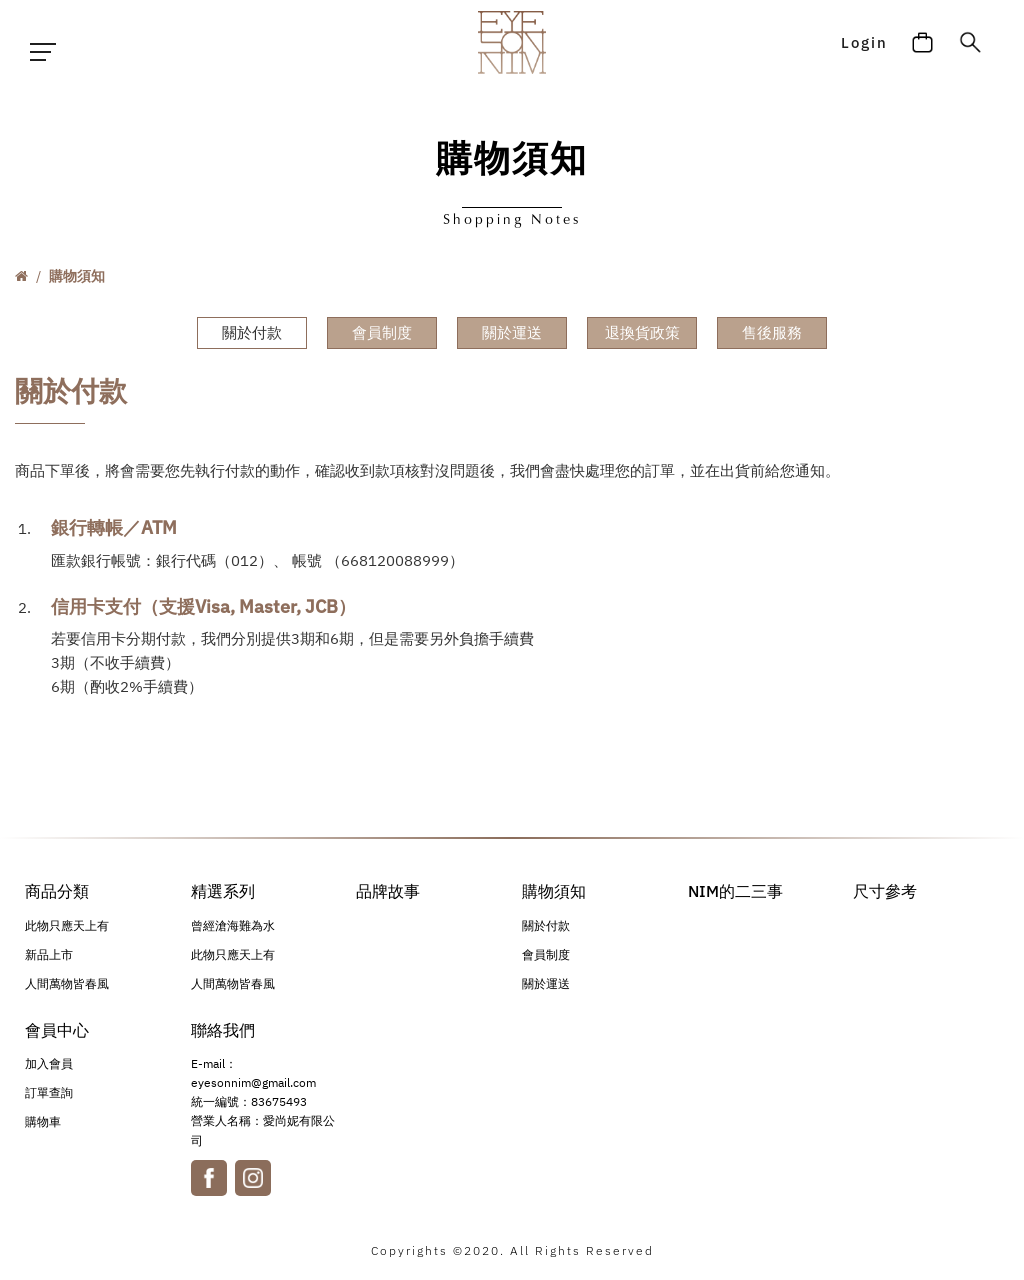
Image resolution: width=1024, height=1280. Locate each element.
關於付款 (252, 332)
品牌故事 (388, 891)
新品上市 (49, 956)
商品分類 (57, 891)
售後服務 (772, 332)
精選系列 (223, 891)
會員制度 (382, 332)
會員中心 (57, 1032)
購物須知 (77, 276)
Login (861, 52)
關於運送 (512, 332)
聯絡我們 (223, 1032)
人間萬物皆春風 (67, 985)
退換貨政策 (642, 332)
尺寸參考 (885, 891)
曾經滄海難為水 (233, 927)
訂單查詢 (49, 1097)
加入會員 (49, 1068)
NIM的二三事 (735, 891)
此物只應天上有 (67, 927)
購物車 (43, 1126)
